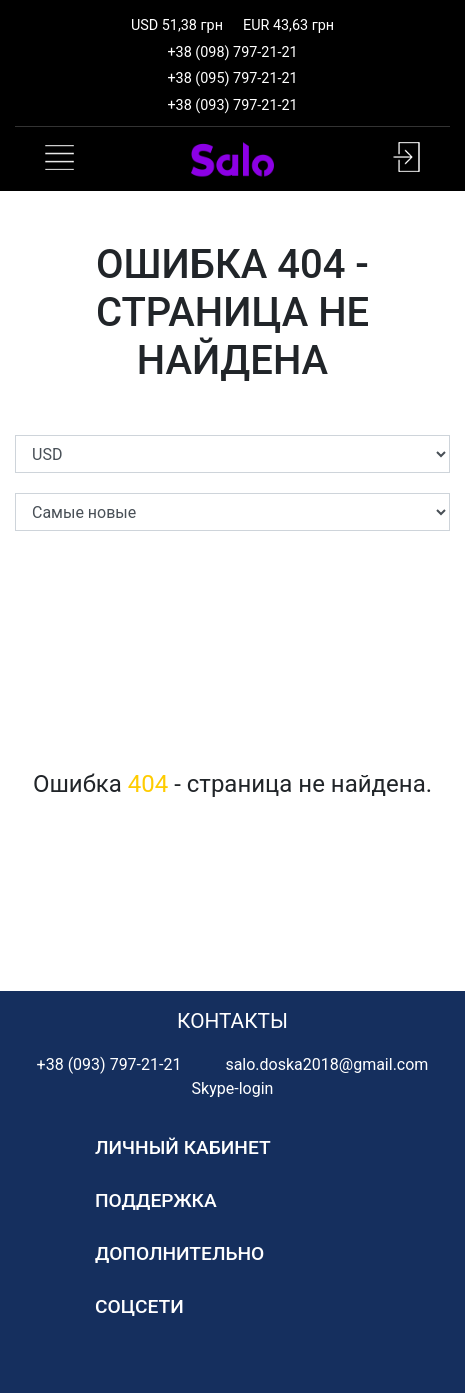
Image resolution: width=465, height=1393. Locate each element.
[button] (406, 157)
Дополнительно (179, 1253)
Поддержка (156, 1200)
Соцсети (139, 1306)
